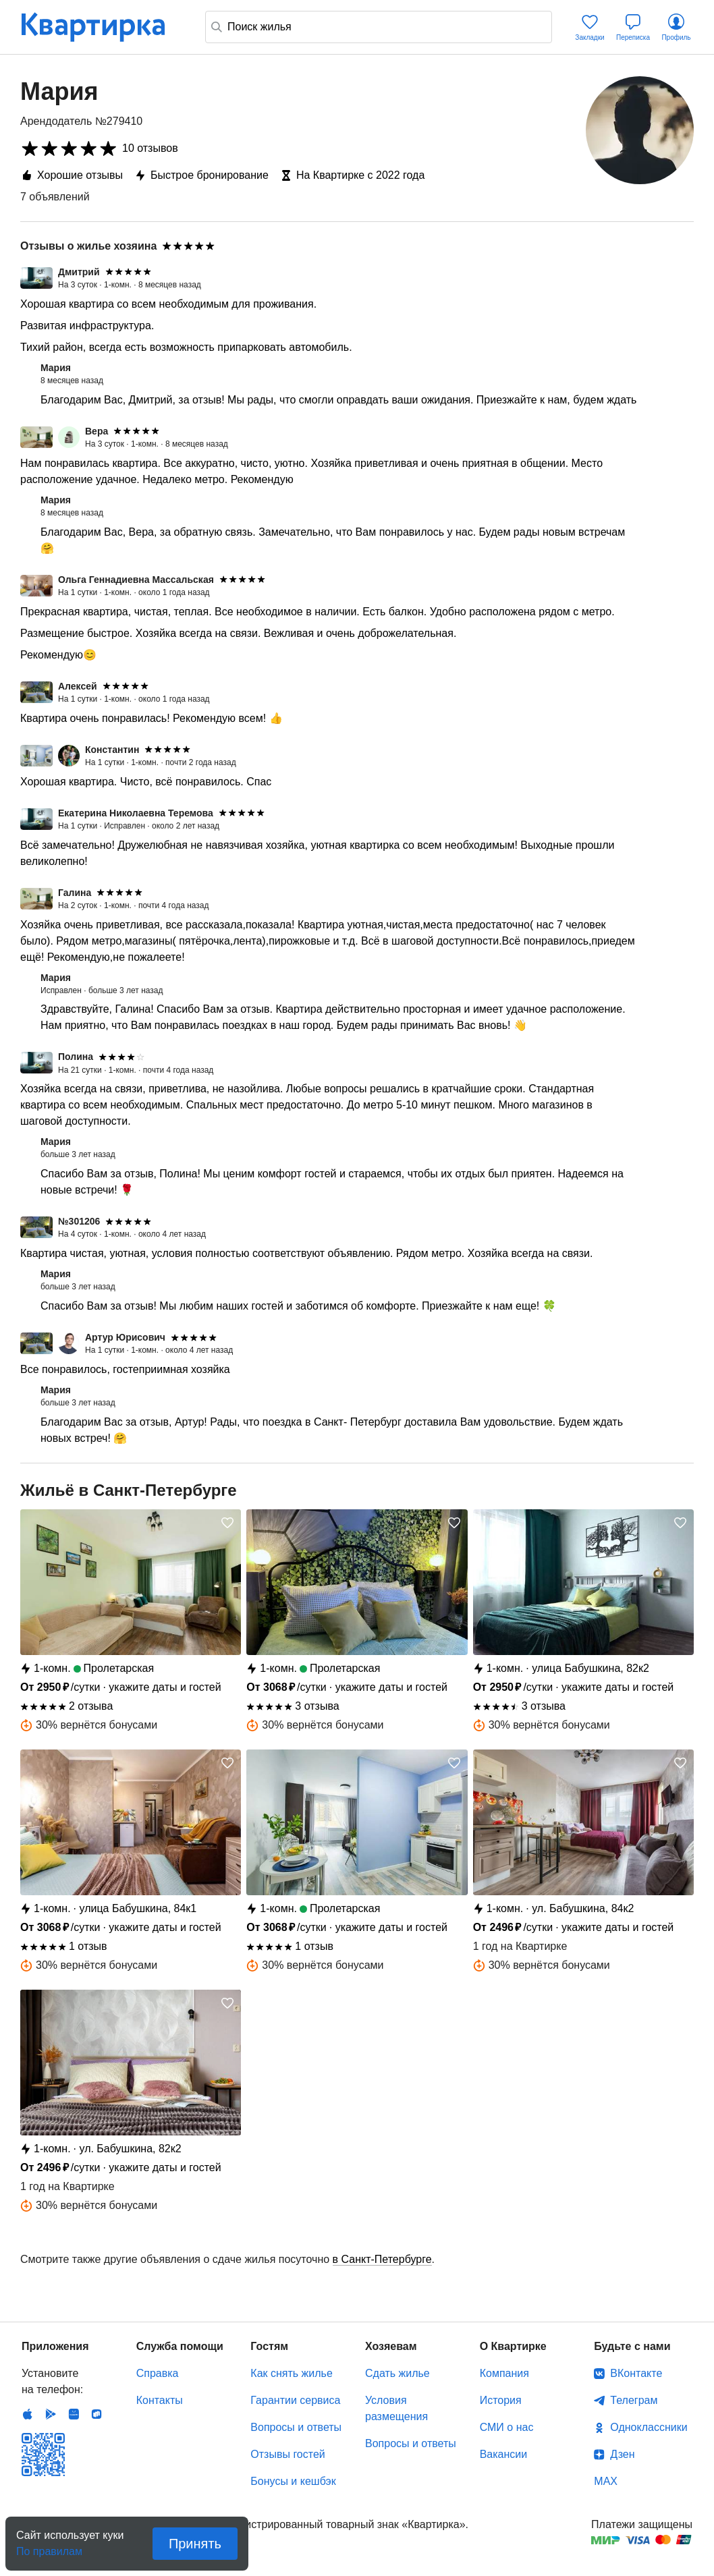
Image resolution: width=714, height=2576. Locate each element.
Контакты (159, 2400)
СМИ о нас (507, 2427)
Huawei (73, 2414)
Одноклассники (648, 2427)
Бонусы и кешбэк (292, 2481)
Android (51, 2414)
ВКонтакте (636, 2373)
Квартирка (103, 27)
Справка (157, 2373)
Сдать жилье (397, 2373)
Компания (504, 2373)
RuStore (96, 2414)
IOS (28, 2414)
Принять (195, 2543)
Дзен (622, 2454)
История (501, 2400)
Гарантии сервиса (295, 2400)
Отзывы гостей (287, 2454)
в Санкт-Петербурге (382, 2259)
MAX (605, 2481)
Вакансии (504, 2454)
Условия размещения (396, 2408)
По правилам (49, 2547)
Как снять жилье (291, 2373)
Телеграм (633, 2400)
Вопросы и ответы (295, 2427)
